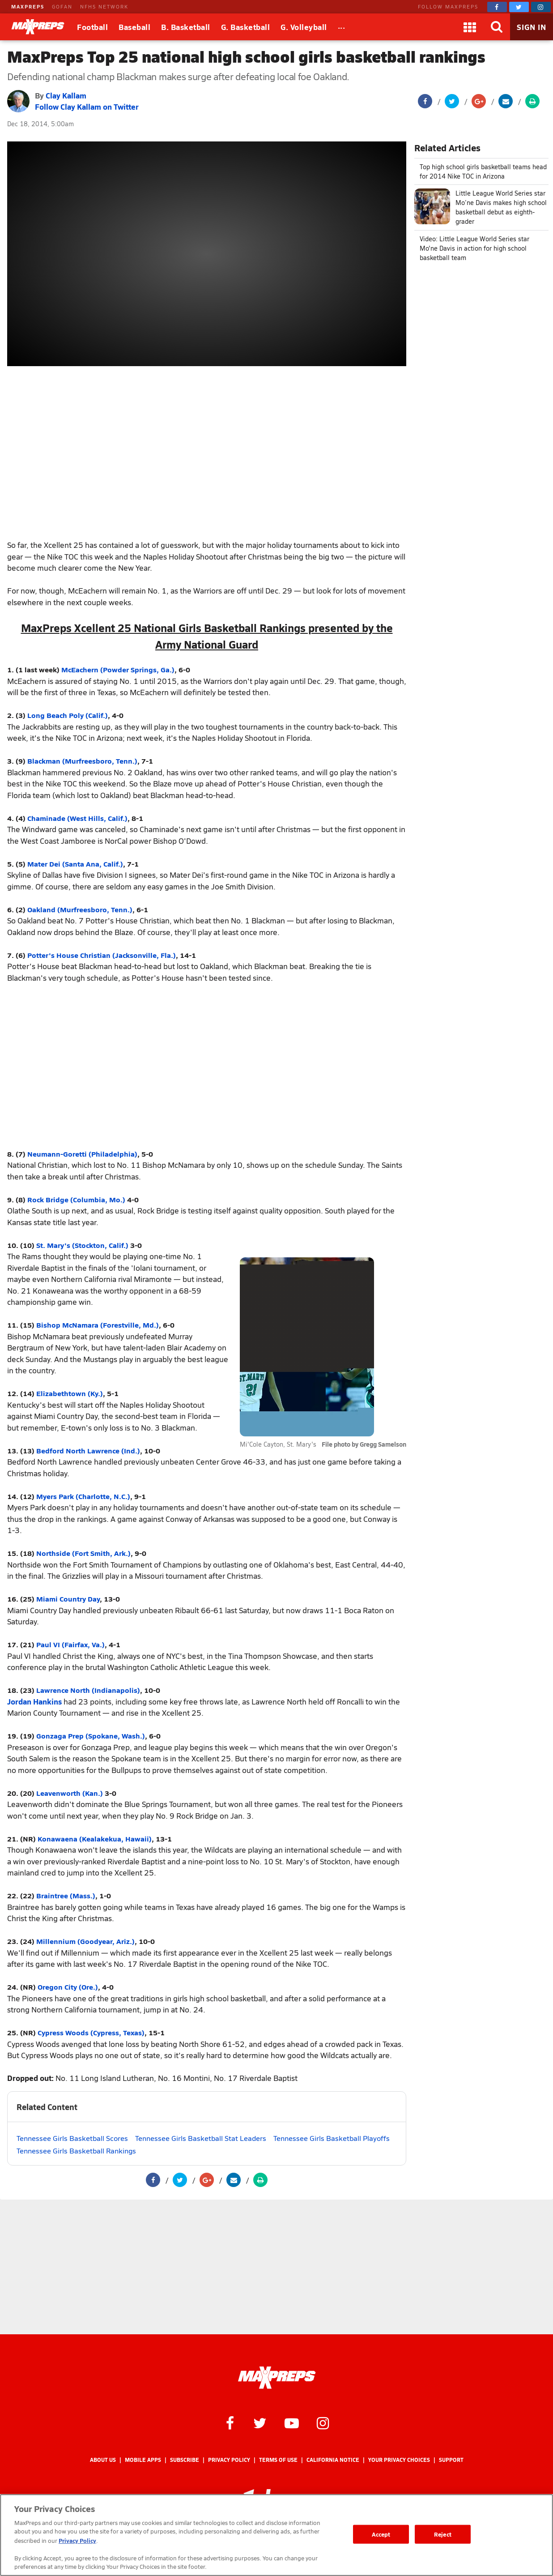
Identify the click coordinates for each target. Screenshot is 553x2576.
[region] (276, 2535)
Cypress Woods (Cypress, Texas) (91, 2032)
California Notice (332, 2460)
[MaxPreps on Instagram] (541, 7)
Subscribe (184, 2460)
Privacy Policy (229, 2460)
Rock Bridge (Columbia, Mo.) (76, 1199)
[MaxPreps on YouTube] (292, 2422)
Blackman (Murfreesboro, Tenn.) (82, 761)
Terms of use (278, 2460)
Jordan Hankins (34, 1701)
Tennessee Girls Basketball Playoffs (331, 2138)
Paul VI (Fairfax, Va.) (70, 1644)
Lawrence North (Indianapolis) (88, 1690)
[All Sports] (341, 26)
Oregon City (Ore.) (68, 1987)
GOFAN (62, 6)
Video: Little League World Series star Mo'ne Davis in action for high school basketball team (474, 248)
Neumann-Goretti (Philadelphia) (82, 1154)
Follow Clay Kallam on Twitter (87, 106)
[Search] (496, 26)
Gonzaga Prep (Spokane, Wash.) (90, 1735)
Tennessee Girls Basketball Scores (72, 2138)
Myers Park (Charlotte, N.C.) (83, 1496)
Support (451, 2460)
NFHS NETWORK (104, 6)
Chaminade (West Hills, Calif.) (77, 818)
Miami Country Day (68, 1598)
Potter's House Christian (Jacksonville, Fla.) (101, 955)
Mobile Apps (143, 2460)
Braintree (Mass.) (65, 1895)
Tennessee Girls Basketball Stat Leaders (200, 2138)
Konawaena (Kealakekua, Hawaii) (95, 1838)
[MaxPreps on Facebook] (497, 7)
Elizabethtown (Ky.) (69, 1393)
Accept (381, 2534)
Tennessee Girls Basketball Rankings (76, 2150)
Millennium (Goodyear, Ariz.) (85, 1941)
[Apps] (469, 26)
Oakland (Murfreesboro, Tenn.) (79, 909)
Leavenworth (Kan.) (69, 1793)
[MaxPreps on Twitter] (519, 7)
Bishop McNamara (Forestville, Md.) (97, 1325)
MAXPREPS (27, 6)
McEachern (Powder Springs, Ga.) (117, 669)
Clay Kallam (66, 95)
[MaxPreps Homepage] (277, 2378)
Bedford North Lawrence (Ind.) (88, 1450)
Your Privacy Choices (399, 2460)
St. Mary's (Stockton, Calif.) (82, 1245)
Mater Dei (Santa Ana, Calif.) (75, 864)
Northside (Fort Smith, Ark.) (83, 1553)
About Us (103, 2460)
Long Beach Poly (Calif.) (67, 715)
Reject (442, 2534)
